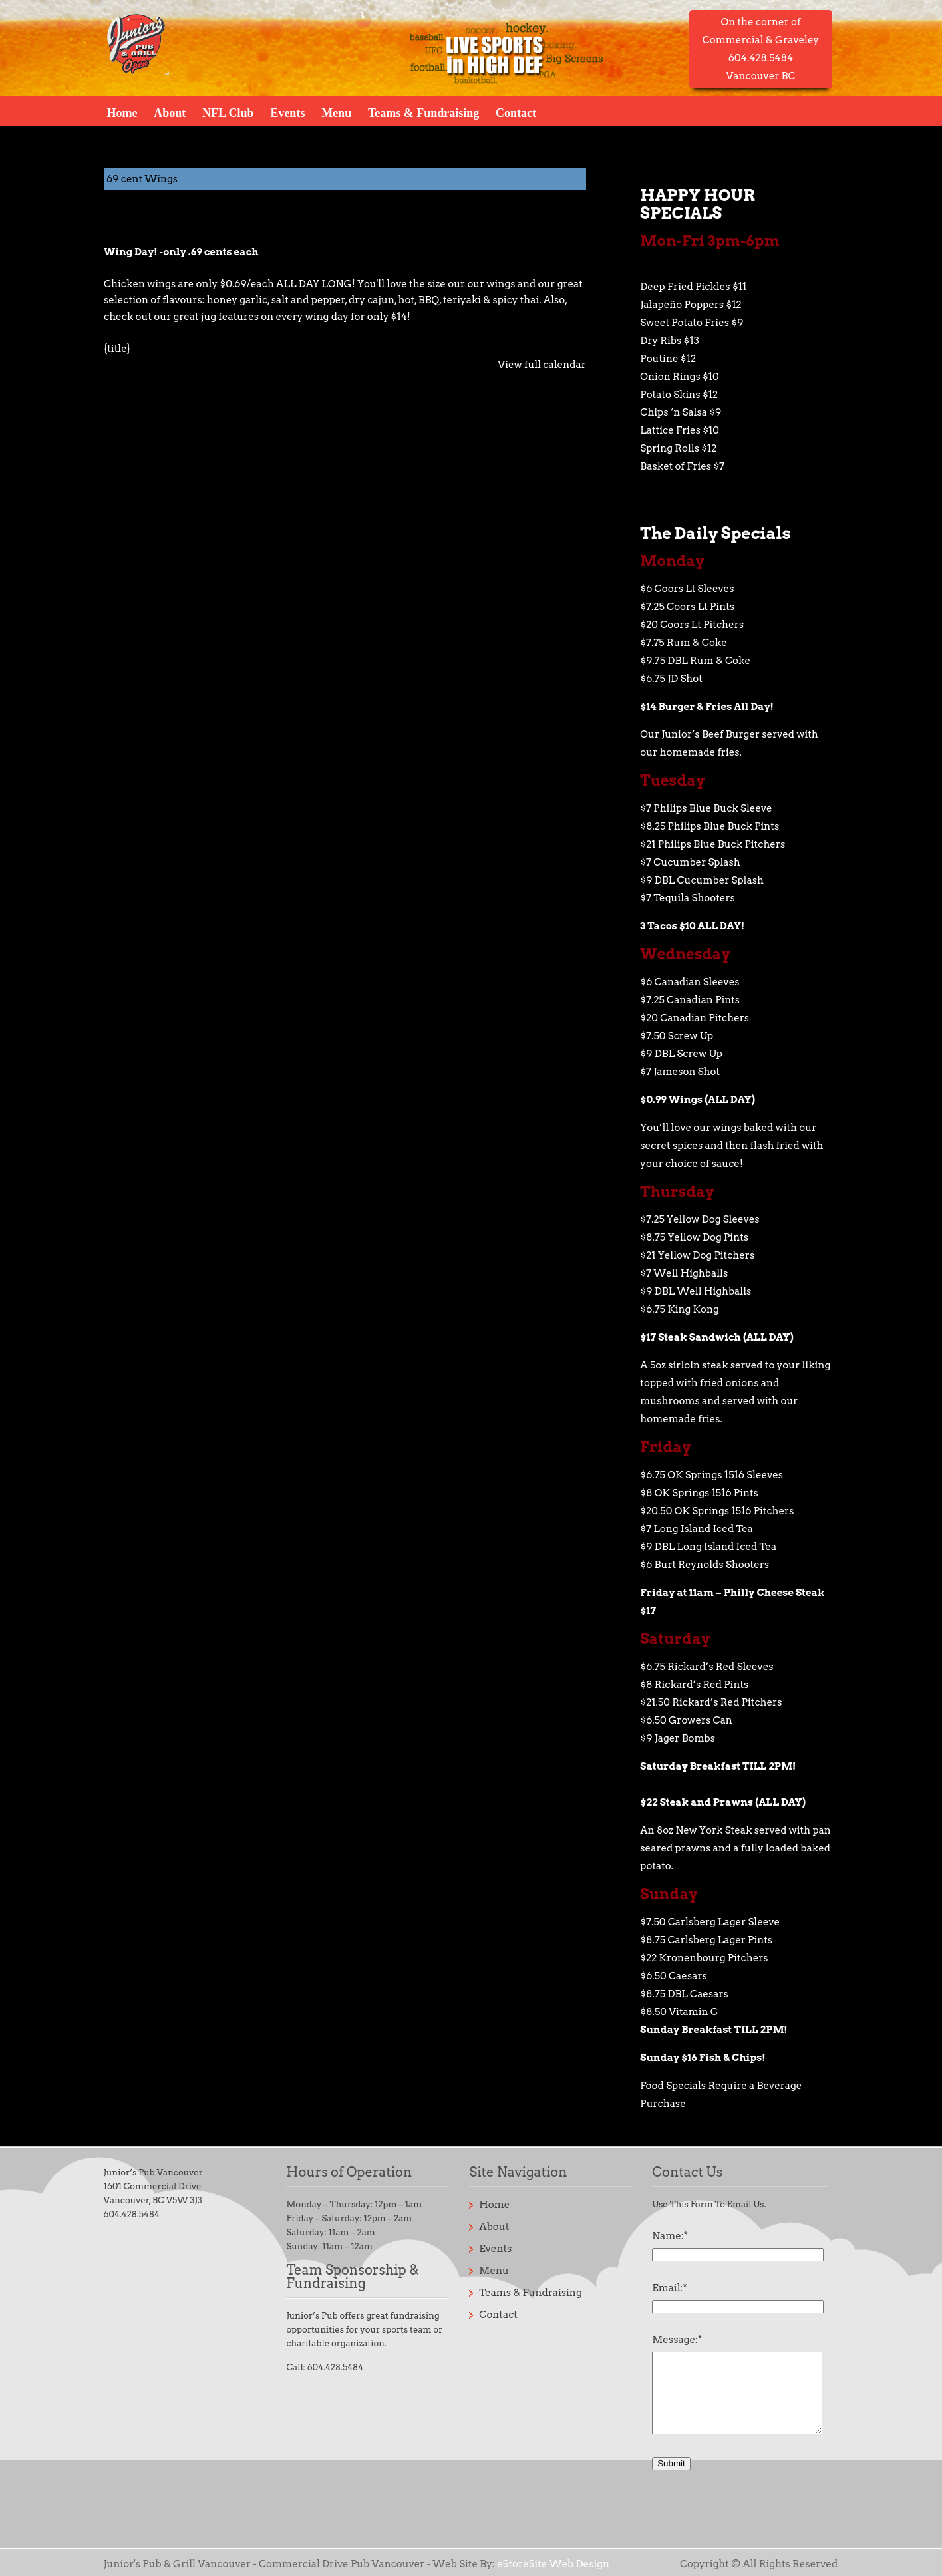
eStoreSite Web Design (553, 2564)
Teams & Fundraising (423, 112)
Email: (669, 2288)
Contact (516, 112)
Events (287, 112)
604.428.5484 (132, 2214)
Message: (677, 2340)
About (170, 112)
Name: (670, 2236)
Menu (336, 112)
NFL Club (228, 112)
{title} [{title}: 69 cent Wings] (117, 349)
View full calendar (541, 365)
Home (122, 112)
